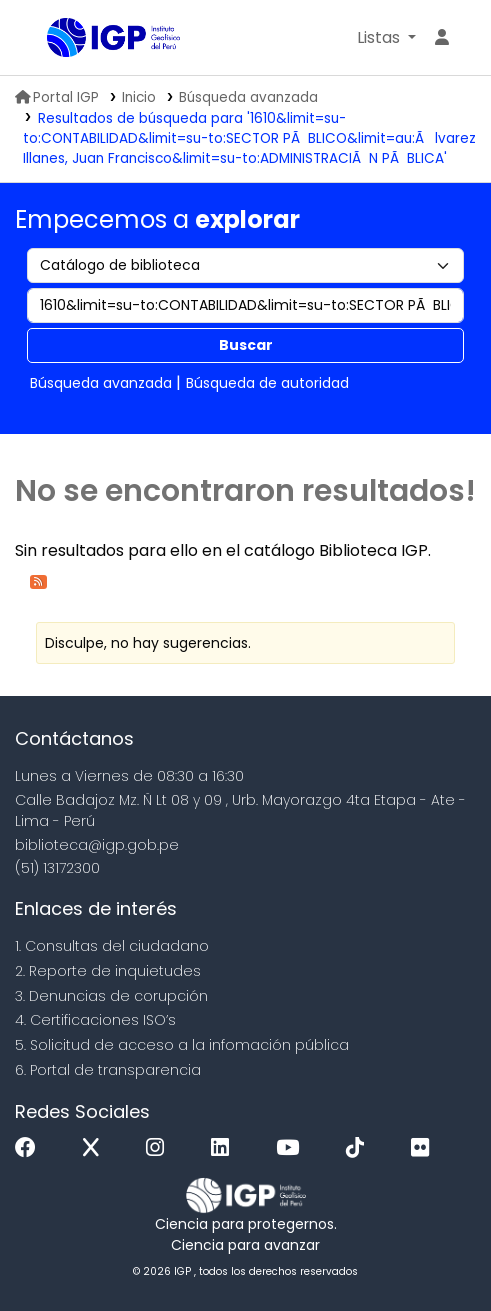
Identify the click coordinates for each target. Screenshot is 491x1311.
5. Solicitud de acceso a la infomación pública (182, 1045)
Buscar (246, 345)
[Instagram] (160, 1148)
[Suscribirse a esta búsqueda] (38, 580)
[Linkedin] (225, 1148)
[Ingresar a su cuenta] (442, 38)
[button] (386, 38)
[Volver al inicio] (431, 1249)
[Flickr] (425, 1148)
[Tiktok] (360, 1148)
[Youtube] (292, 1148)
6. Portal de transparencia (108, 1070)
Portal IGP (57, 97)
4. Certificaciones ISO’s (95, 1020)
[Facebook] (30, 1148)
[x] (96, 1148)
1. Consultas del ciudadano (112, 946)
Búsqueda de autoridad (267, 383)
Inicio (139, 97)
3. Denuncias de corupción (111, 996)
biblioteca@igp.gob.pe (97, 845)
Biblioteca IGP (54, 39)
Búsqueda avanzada (248, 97)
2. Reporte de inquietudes (108, 971)
